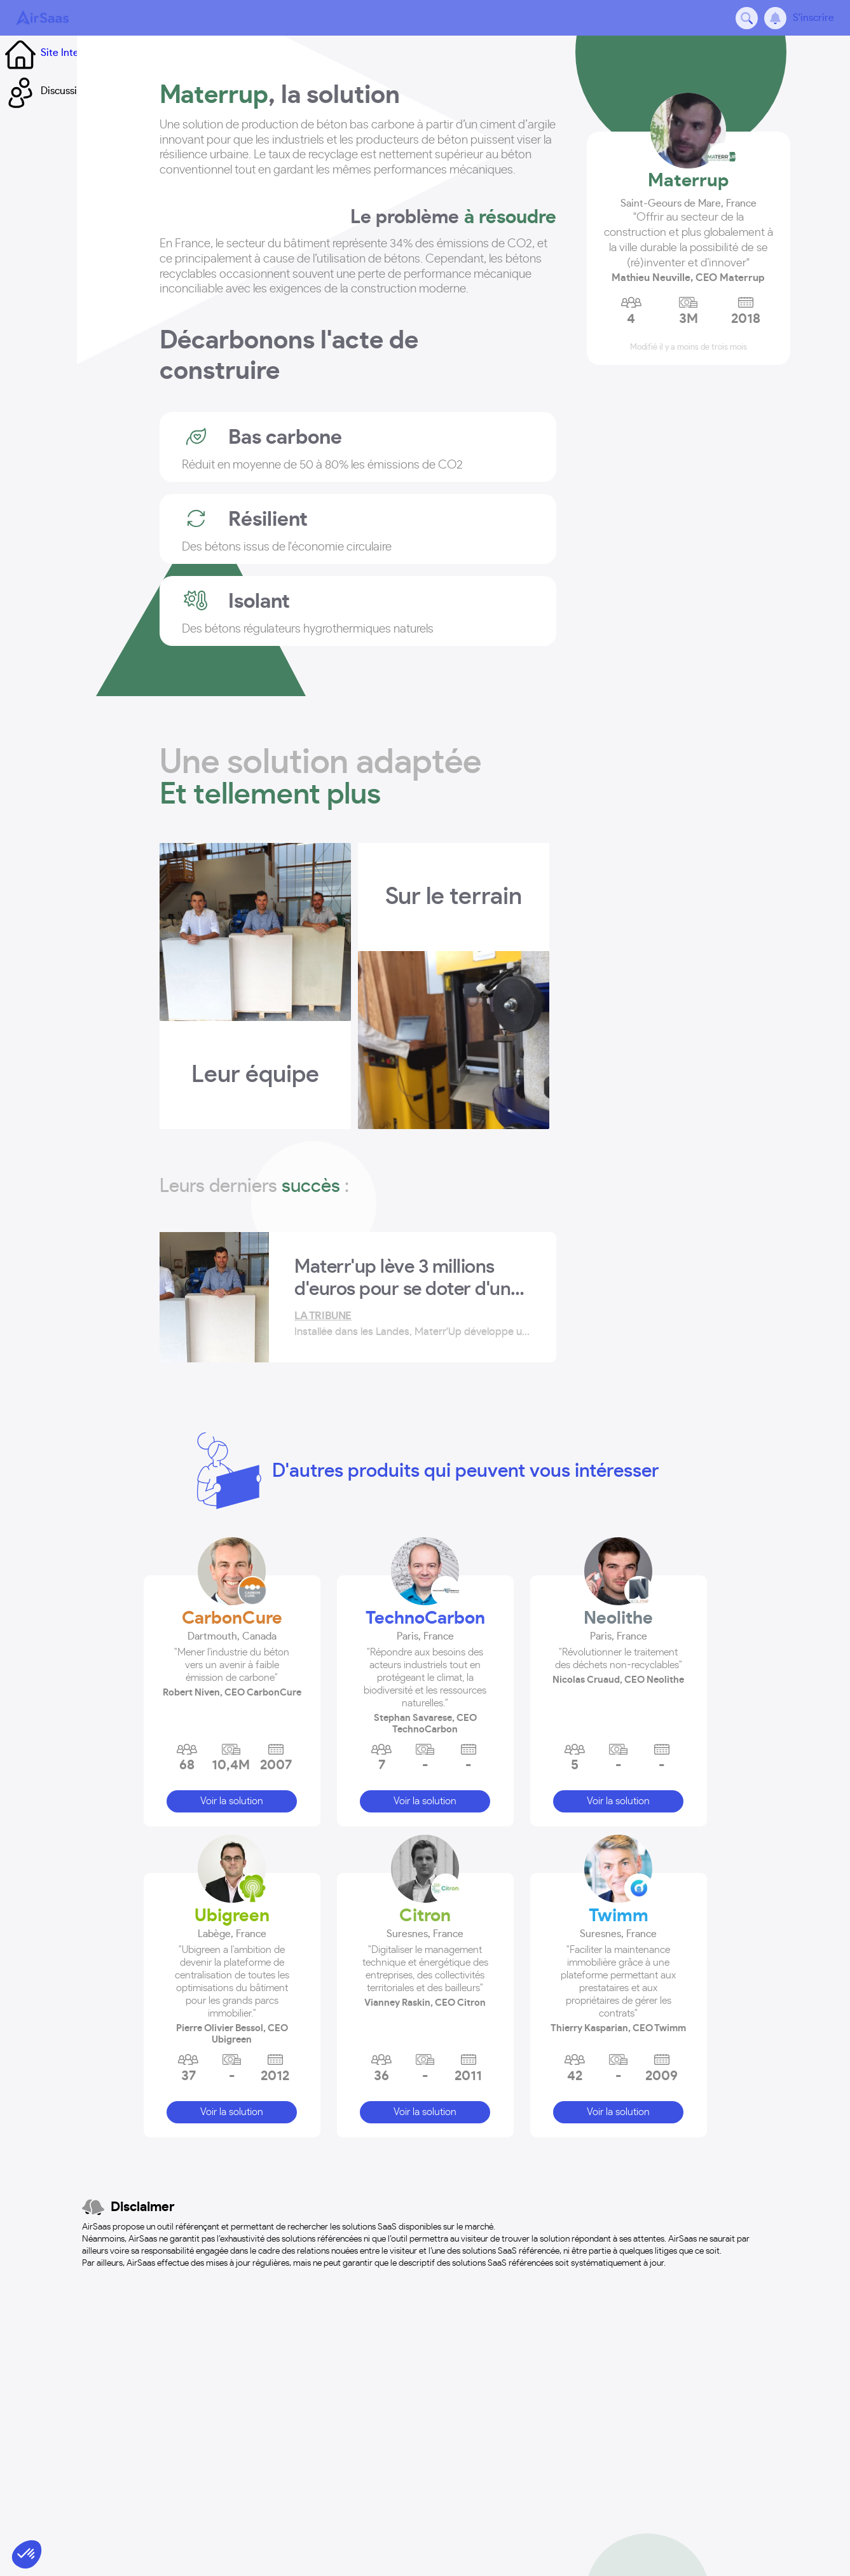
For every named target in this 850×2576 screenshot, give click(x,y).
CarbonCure (232, 1607)
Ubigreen (232, 1905)
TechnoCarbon (425, 1607)
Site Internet (49, 53)
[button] (232, 1641)
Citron (425, 1905)
